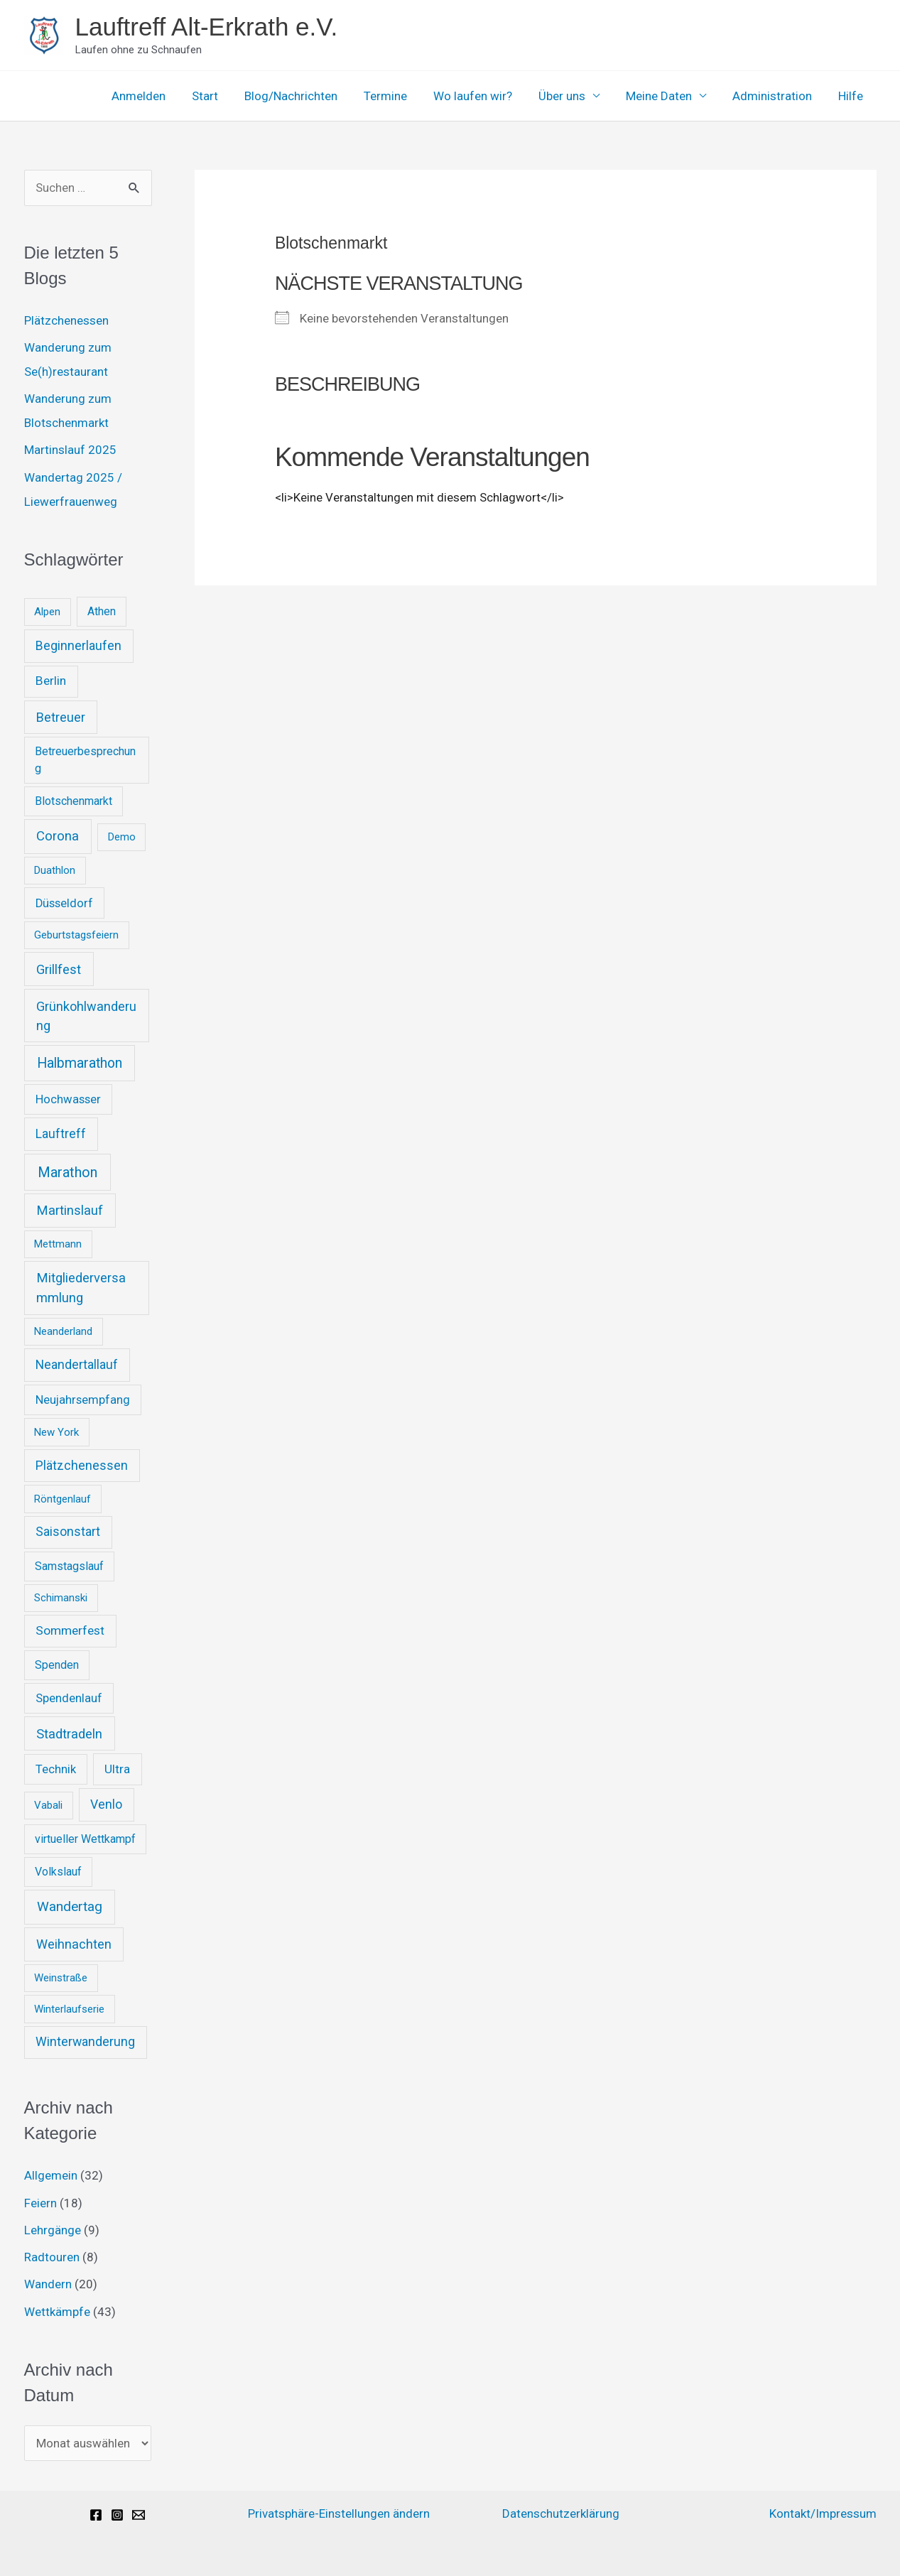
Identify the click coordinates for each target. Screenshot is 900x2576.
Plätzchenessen (66, 320)
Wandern (48, 2284)
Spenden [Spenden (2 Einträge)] (57, 1665)
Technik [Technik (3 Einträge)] (56, 1769)
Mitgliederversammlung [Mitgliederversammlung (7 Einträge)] (81, 1287)
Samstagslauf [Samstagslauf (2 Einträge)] (69, 1566)
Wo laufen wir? (482, 96)
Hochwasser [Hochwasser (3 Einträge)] (68, 1099)
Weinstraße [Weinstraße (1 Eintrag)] (60, 1977)
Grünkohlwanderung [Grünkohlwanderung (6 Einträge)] (86, 1016)
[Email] (138, 2515)
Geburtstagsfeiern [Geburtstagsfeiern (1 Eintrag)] (76, 935)
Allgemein (50, 2175)
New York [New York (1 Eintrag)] (56, 1432)
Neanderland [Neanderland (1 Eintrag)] (63, 1331)
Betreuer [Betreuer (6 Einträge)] (60, 717)
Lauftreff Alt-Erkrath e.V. (206, 26)
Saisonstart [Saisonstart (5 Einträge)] (68, 1532)
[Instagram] (117, 2515)
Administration (775, 96)
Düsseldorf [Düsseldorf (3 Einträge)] (64, 903)
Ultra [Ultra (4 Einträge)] (117, 1769)
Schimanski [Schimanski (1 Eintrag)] (60, 1597)
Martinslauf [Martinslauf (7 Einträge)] (69, 1210)
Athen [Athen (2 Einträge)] (101, 611)
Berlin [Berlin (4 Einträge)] (51, 680)
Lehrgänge (52, 2230)
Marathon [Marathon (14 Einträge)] (67, 1172)
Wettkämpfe (57, 2312)
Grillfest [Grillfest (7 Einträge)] (58, 969)
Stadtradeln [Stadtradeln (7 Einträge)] (69, 1733)
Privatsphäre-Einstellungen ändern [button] (339, 2513)
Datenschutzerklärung (560, 2513)
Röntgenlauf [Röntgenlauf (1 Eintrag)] (62, 1499)
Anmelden (157, 96)
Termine (397, 96)
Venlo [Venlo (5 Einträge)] (106, 1804)
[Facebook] (96, 2515)
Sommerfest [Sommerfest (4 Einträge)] (70, 1630)
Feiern (40, 2203)
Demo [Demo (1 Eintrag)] (122, 836)
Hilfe (852, 96)
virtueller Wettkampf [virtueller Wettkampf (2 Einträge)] (85, 1839)
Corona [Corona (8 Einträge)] (57, 836)
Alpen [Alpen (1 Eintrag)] (47, 611)
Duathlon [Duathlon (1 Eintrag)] (54, 870)
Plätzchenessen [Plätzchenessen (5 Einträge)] (82, 1466)
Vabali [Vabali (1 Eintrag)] (48, 1805)
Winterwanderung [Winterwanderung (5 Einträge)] (85, 2042)
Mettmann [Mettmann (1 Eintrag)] (58, 1244)
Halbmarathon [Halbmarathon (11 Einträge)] (79, 1063)
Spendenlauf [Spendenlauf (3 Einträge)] (69, 1698)
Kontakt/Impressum (823, 2513)
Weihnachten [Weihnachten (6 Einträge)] (74, 1944)
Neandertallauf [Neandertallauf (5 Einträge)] (77, 1365)
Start (221, 96)
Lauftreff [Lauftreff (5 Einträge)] (61, 1134)
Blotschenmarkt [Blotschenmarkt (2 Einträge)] (73, 801)
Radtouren (52, 2257)
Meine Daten (664, 96)
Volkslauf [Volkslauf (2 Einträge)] (58, 1871)
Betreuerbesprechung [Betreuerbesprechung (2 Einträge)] (85, 760)
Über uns (569, 96)
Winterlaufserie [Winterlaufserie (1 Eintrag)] (69, 2009)
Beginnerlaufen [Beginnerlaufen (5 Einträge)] (78, 646)
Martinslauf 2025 (70, 450)
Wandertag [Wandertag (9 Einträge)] (69, 1906)
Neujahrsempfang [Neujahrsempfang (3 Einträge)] (83, 1400)
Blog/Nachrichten (305, 96)
